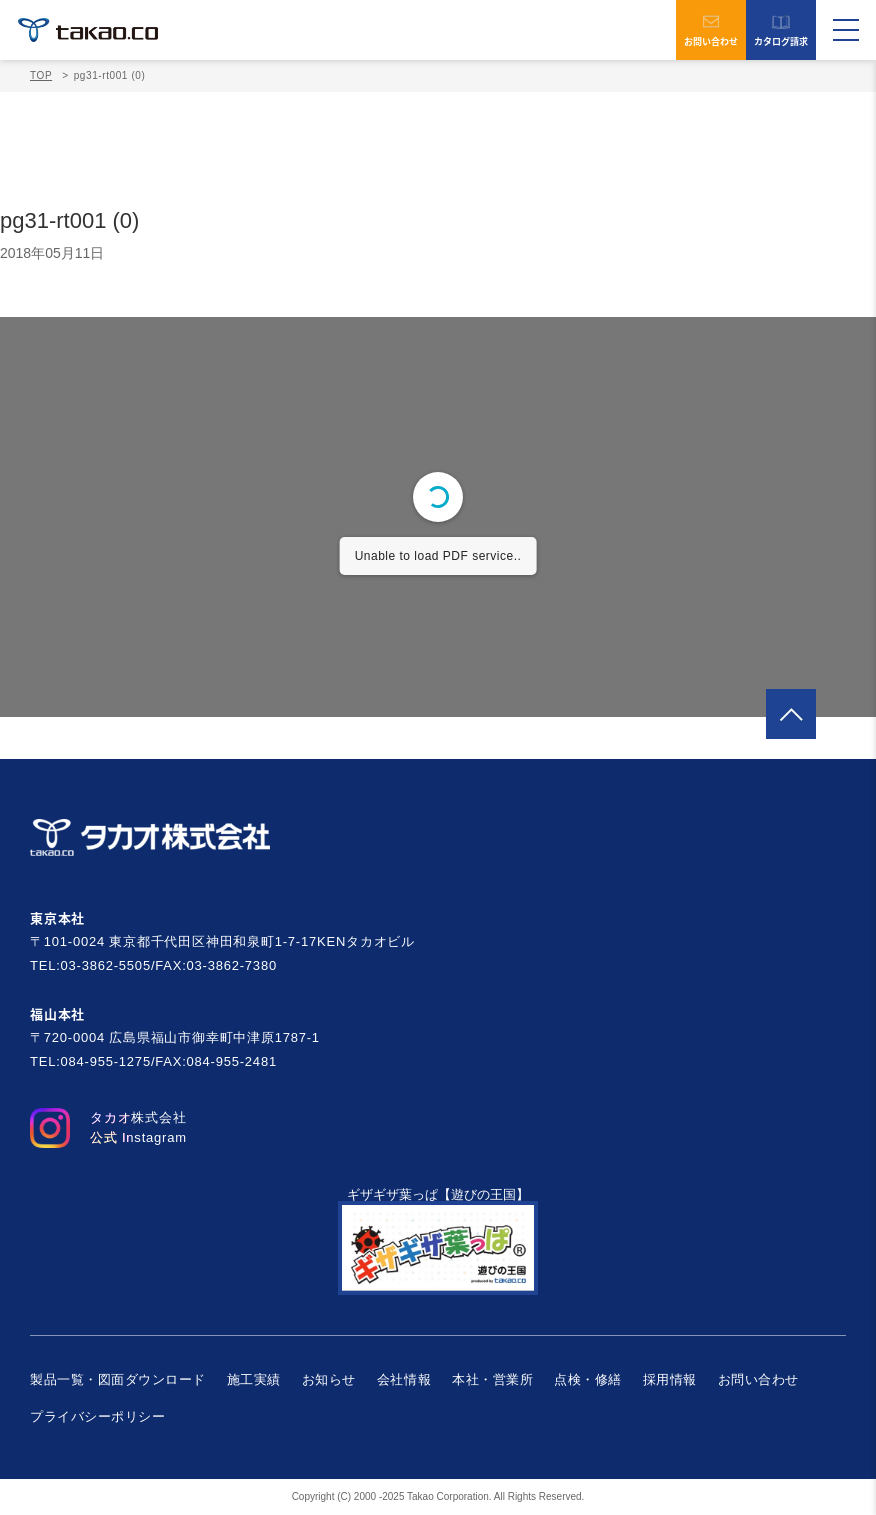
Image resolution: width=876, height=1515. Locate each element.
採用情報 (670, 1379)
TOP (41, 75)
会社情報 (404, 1379)
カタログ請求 (781, 30)
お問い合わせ (711, 30)
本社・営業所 (492, 1379)
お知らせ (329, 1379)
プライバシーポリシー (97, 1416)
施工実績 (254, 1379)
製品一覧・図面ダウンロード (118, 1379)
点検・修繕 (588, 1379)
